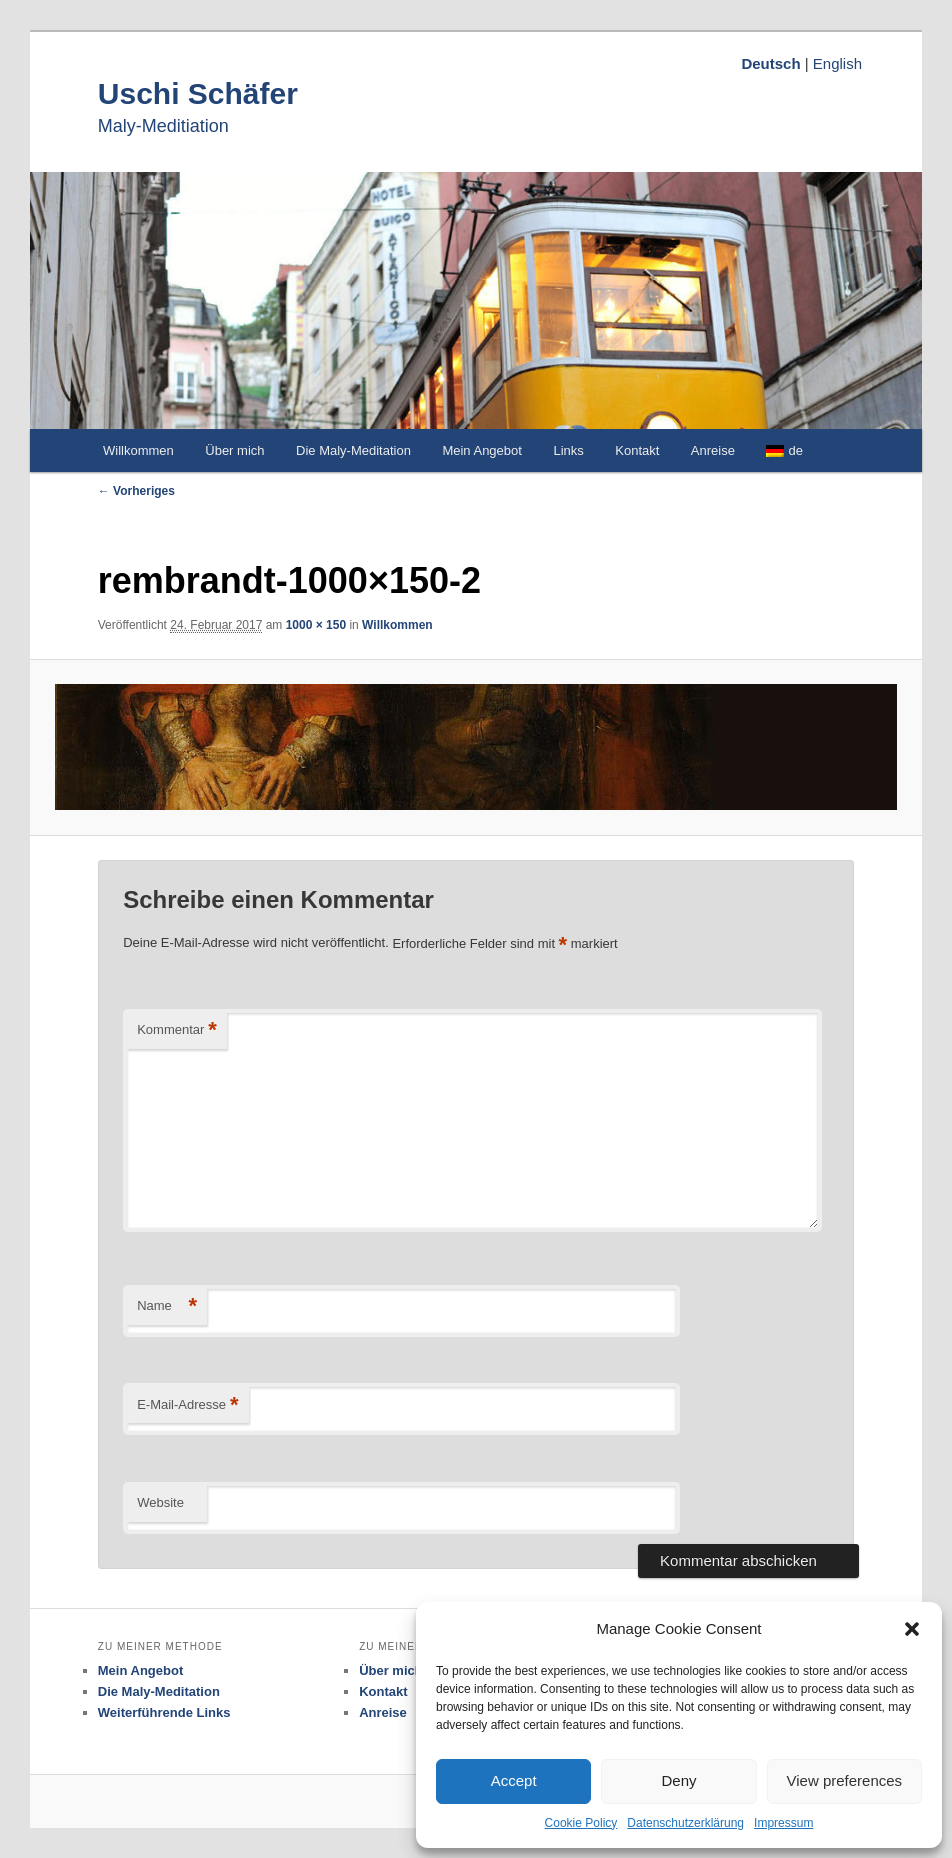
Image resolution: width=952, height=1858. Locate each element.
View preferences (845, 1780)
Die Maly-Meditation (353, 450)
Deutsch (770, 63)
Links (568, 450)
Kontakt (637, 450)
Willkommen (138, 450)
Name (167, 1306)
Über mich (234, 450)
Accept (514, 1780)
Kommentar (177, 1030)
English (837, 63)
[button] (912, 1629)
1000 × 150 (316, 625)
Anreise (713, 450)
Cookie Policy (581, 1823)
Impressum (783, 1823)
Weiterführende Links (164, 1712)
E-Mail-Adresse (187, 1405)
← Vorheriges (136, 491)
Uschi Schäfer (198, 93)
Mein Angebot (482, 450)
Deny (678, 1780)
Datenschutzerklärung (685, 1823)
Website (160, 1502)
